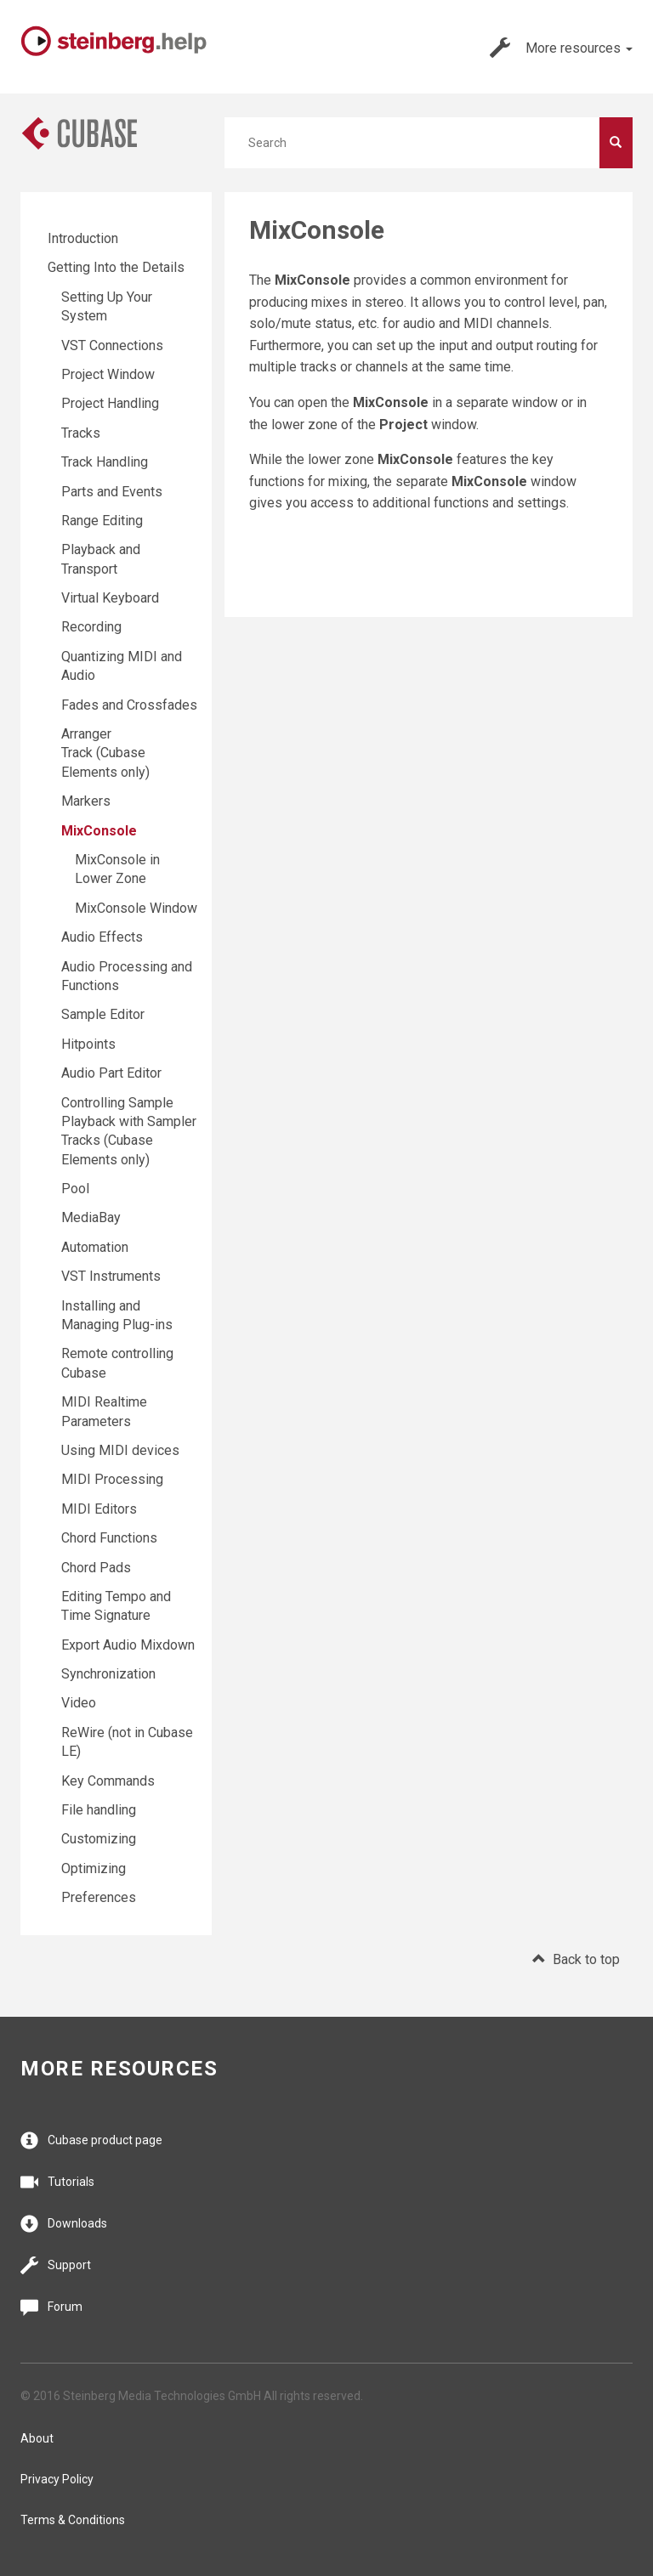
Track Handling (104, 462)
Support (55, 2265)
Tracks (80, 433)
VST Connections (112, 345)
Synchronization (108, 1674)
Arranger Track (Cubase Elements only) (105, 753)
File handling (98, 1810)
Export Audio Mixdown (128, 1645)
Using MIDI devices (120, 1450)
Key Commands (108, 1781)
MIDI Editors (99, 1509)
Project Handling (110, 403)
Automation (94, 1247)
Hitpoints (88, 1044)
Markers (86, 801)
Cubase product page (91, 2140)
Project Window (108, 374)
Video (78, 1703)
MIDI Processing (112, 1479)
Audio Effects (102, 937)
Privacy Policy (57, 2479)
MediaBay (91, 1217)
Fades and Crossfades (129, 705)
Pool (75, 1188)
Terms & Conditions (72, 2520)
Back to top (576, 1959)
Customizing (98, 1839)
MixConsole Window (136, 908)
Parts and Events (111, 492)
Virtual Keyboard (110, 598)
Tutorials (57, 2182)
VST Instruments (111, 1276)
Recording (91, 627)
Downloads (63, 2224)
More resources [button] (561, 47)
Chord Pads (96, 1568)
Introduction (83, 238)
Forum (51, 2307)
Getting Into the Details (116, 267)
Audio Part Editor (111, 1073)
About (37, 2438)
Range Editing (102, 520)
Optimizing (93, 1868)
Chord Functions (109, 1538)
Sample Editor (103, 1014)
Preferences (98, 1897)
